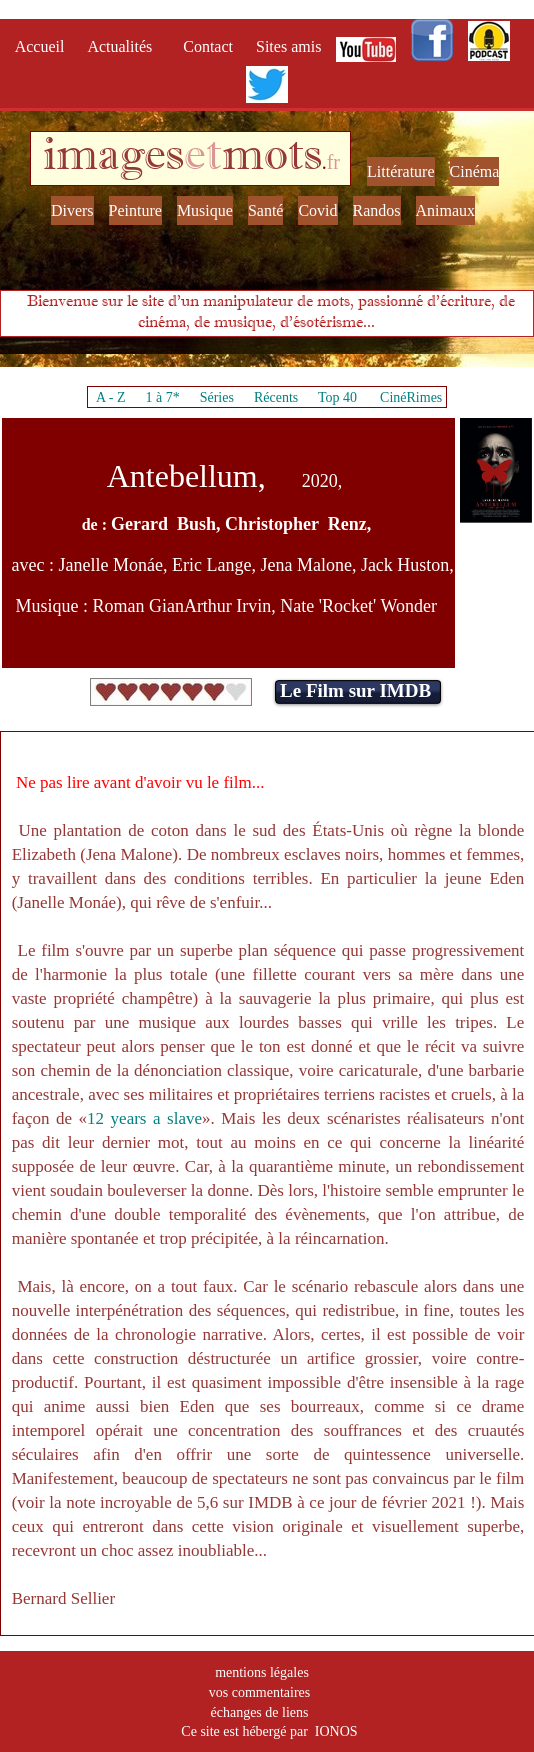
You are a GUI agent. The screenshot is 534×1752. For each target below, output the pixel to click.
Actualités (125, 46)
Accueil (44, 46)
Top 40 (338, 397)
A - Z (111, 397)
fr (333, 162)
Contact (210, 46)
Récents (276, 397)
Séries (217, 397)
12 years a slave (144, 1118)
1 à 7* (162, 397)
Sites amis (288, 46)
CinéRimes (411, 397)
